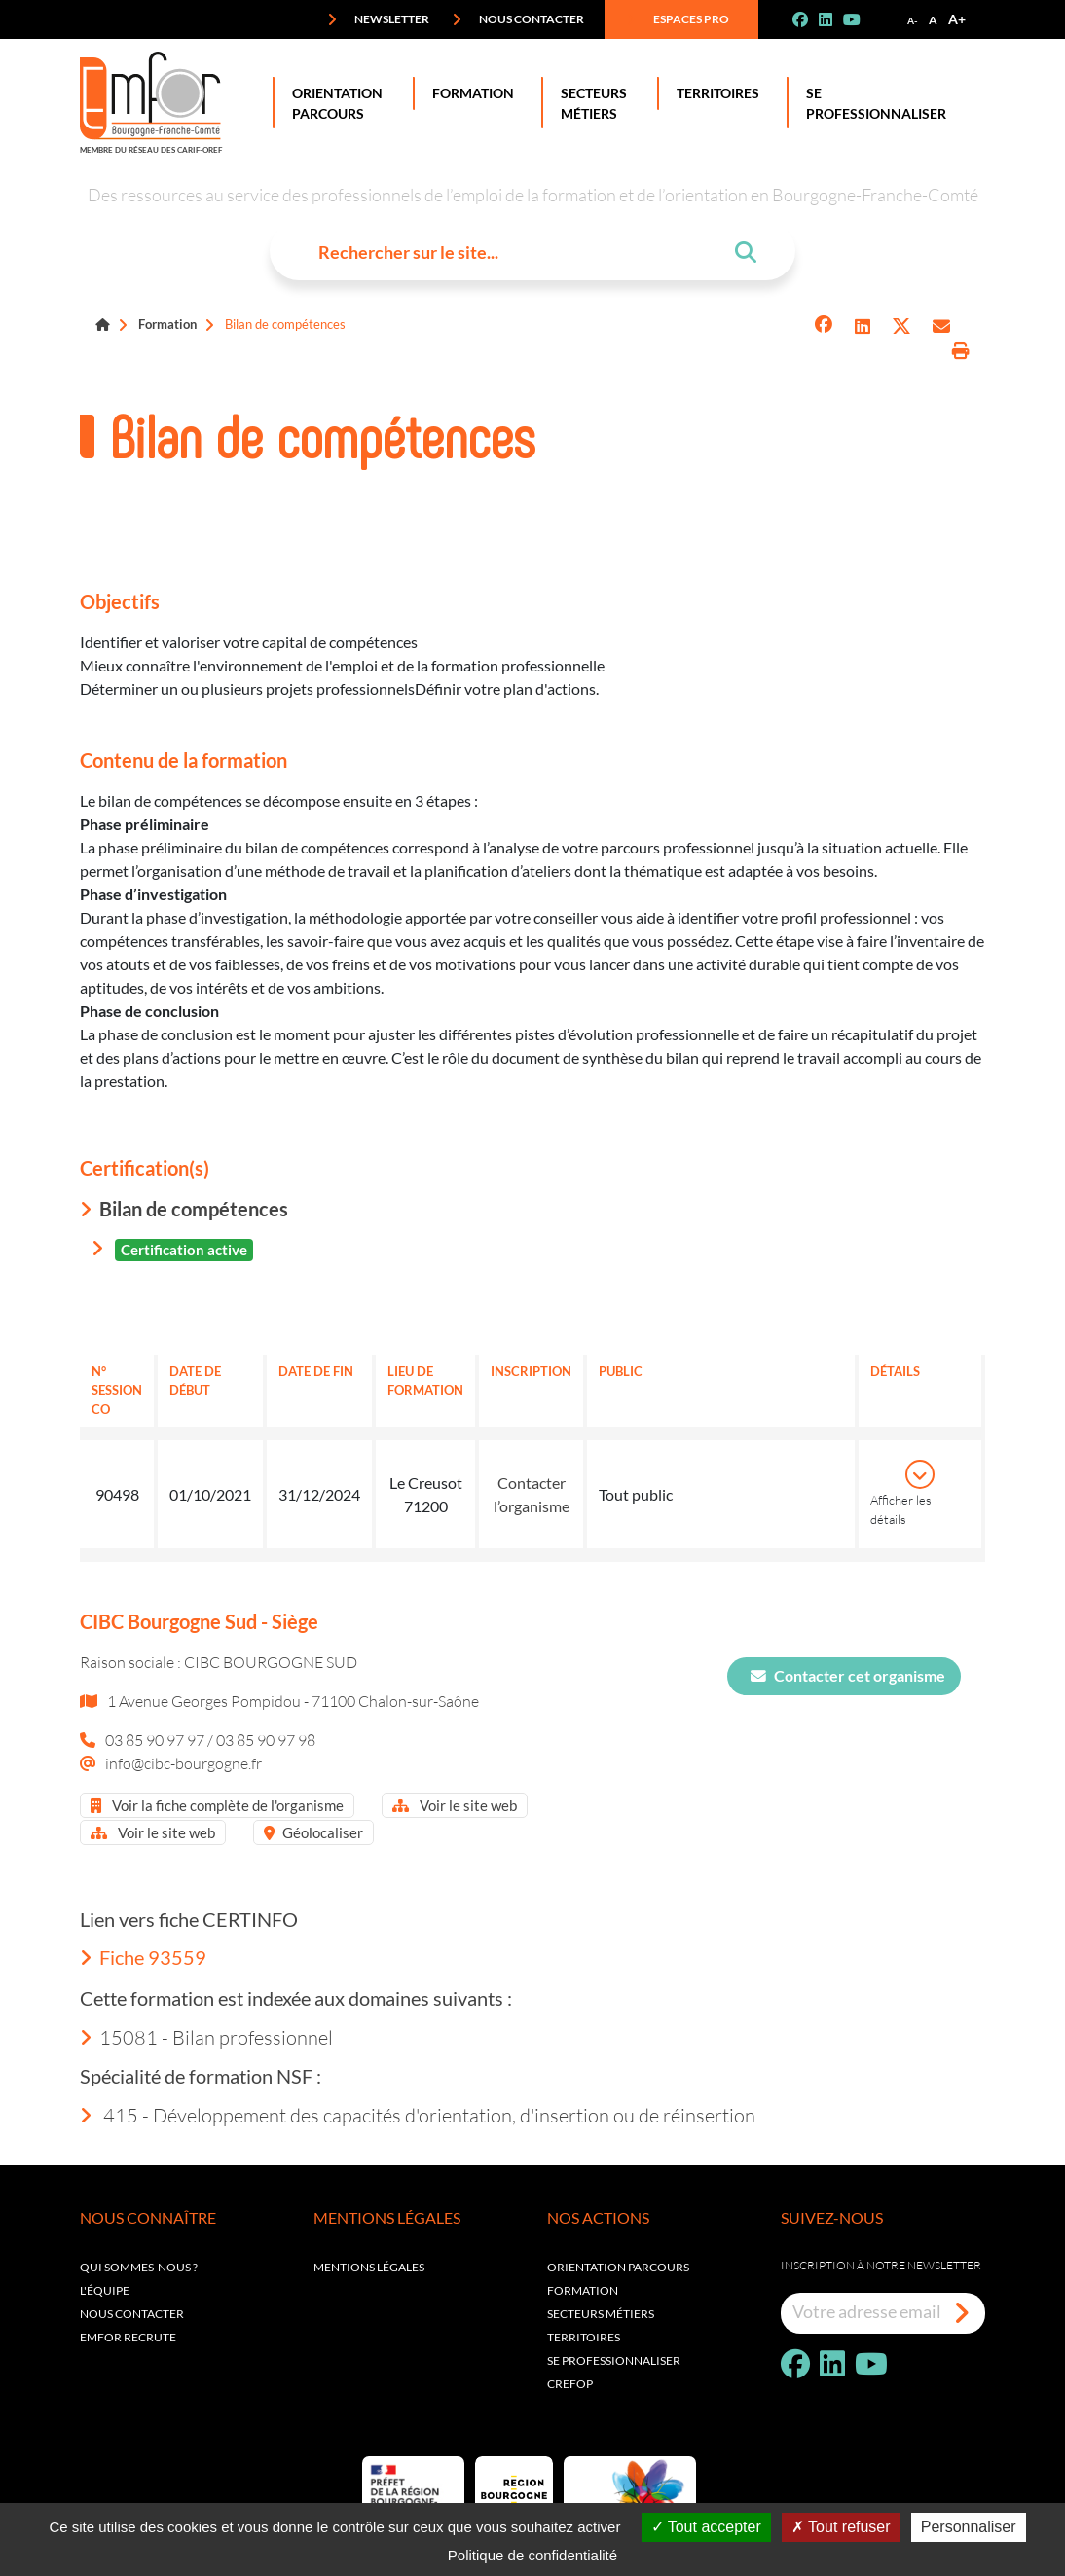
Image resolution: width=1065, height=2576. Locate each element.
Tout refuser (841, 2527)
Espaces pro (677, 19)
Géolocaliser (313, 1832)
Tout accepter (706, 2527)
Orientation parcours (618, 2267)
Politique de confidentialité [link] (532, 2555)
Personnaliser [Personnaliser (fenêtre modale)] (968, 2527)
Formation (469, 93)
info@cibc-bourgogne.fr (183, 1763)
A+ (957, 19)
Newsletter (378, 19)
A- (912, 20)
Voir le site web (454, 1805)
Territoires (714, 93)
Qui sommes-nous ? (139, 2267)
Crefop (570, 2383)
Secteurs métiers (600, 2313)
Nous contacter (518, 19)
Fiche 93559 (143, 1957)
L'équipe (104, 2290)
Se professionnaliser (872, 102)
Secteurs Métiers (590, 102)
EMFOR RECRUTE (128, 2337)
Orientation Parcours (333, 102)
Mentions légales (368, 2267)
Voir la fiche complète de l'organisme (217, 1805)
